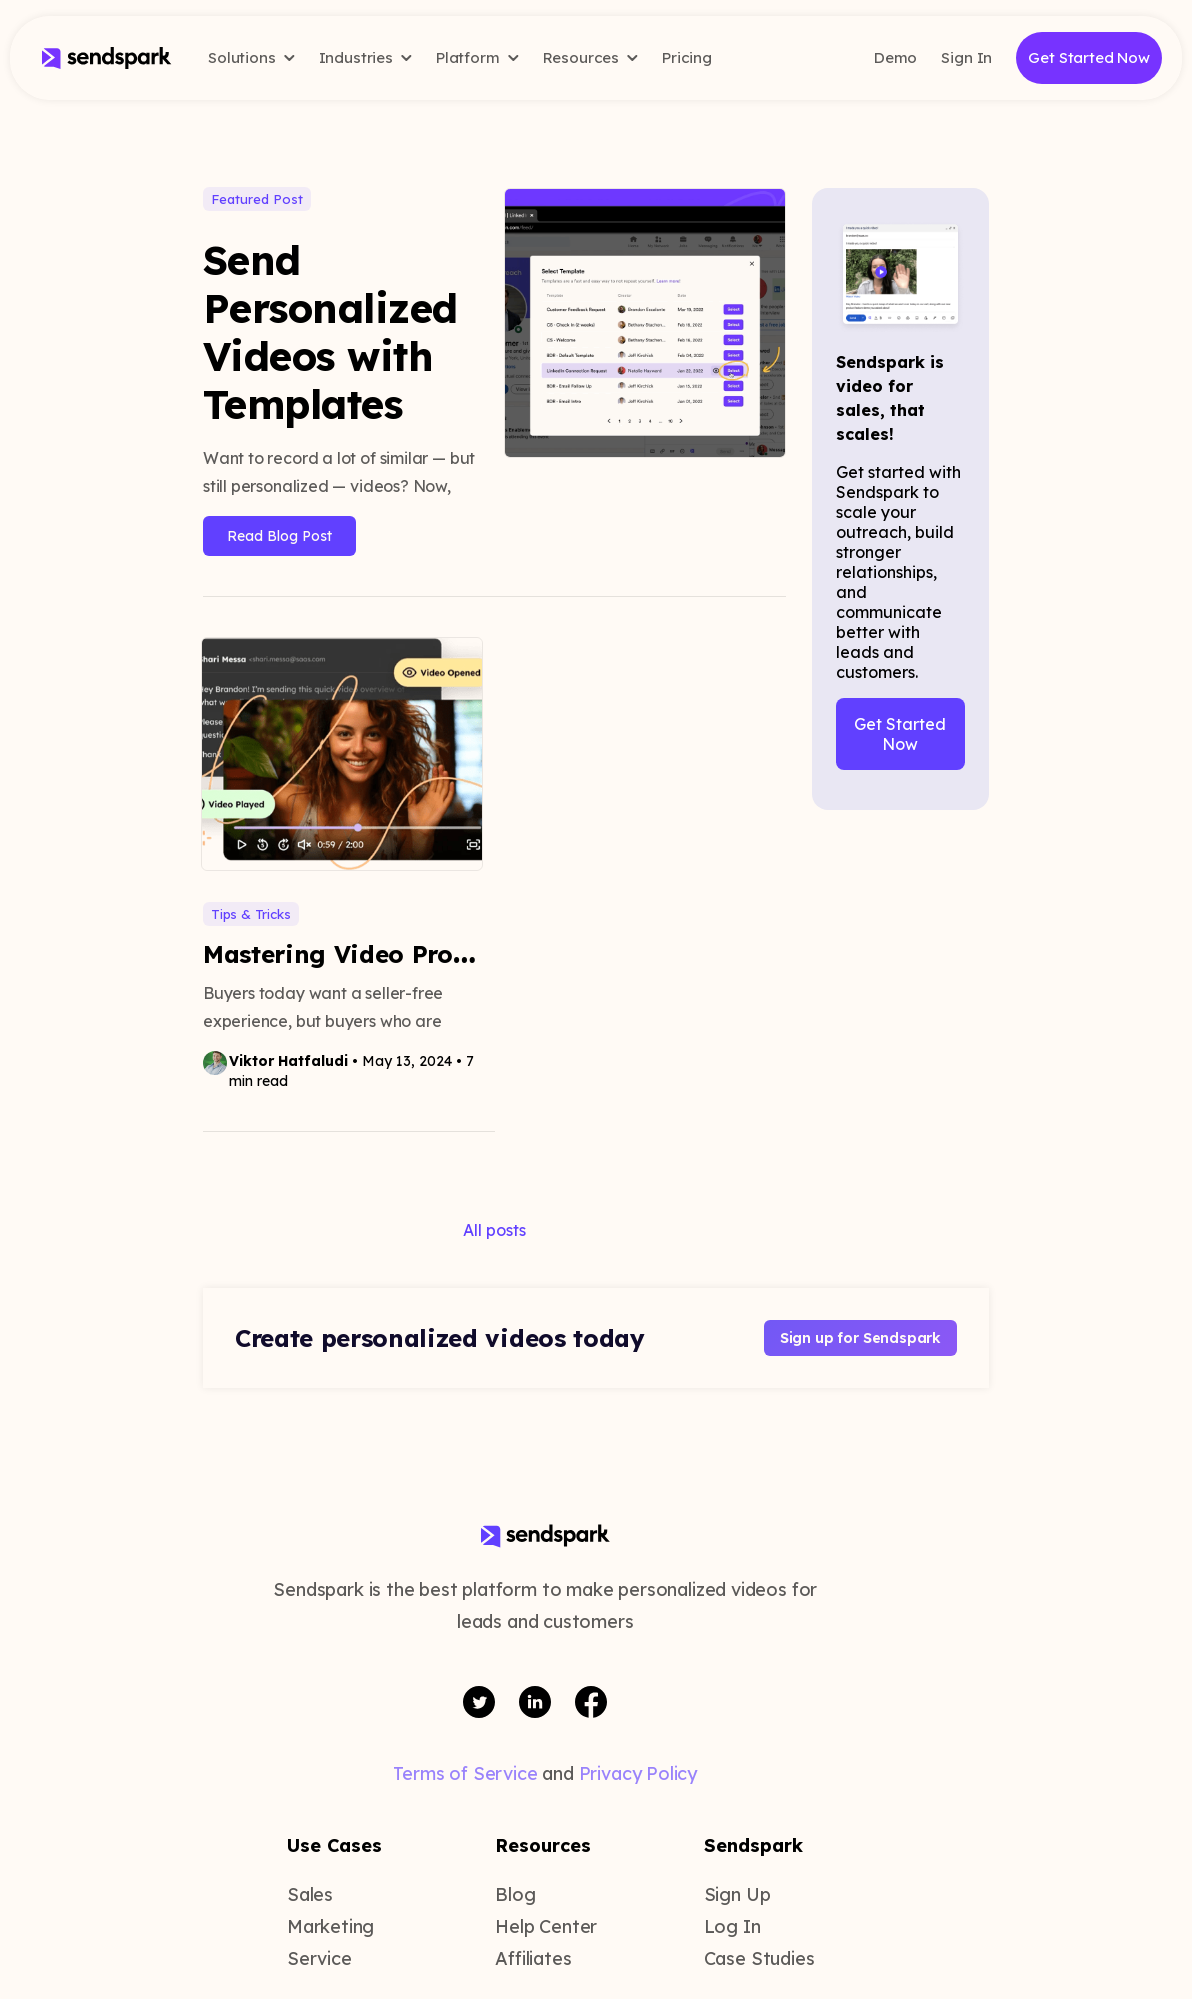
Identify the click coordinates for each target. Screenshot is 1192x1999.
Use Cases (334, 1845)
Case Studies (759, 1958)
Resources (591, 57)
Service (319, 1958)
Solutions (251, 57)
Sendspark (753, 1845)
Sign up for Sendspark (860, 1338)
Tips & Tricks (251, 914)
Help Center (546, 1926)
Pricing (687, 57)
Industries (365, 57)
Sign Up (737, 1894)
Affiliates (533, 1958)
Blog (515, 1894)
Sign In (966, 57)
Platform (477, 57)
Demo (895, 57)
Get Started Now (1089, 57)
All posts (494, 1230)
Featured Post (257, 199)
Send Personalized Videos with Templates (330, 332)
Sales (310, 1894)
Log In (732, 1926)
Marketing (330, 1926)
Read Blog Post (279, 536)
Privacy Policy (638, 1773)
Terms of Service (465, 1773)
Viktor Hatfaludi (288, 1061)
